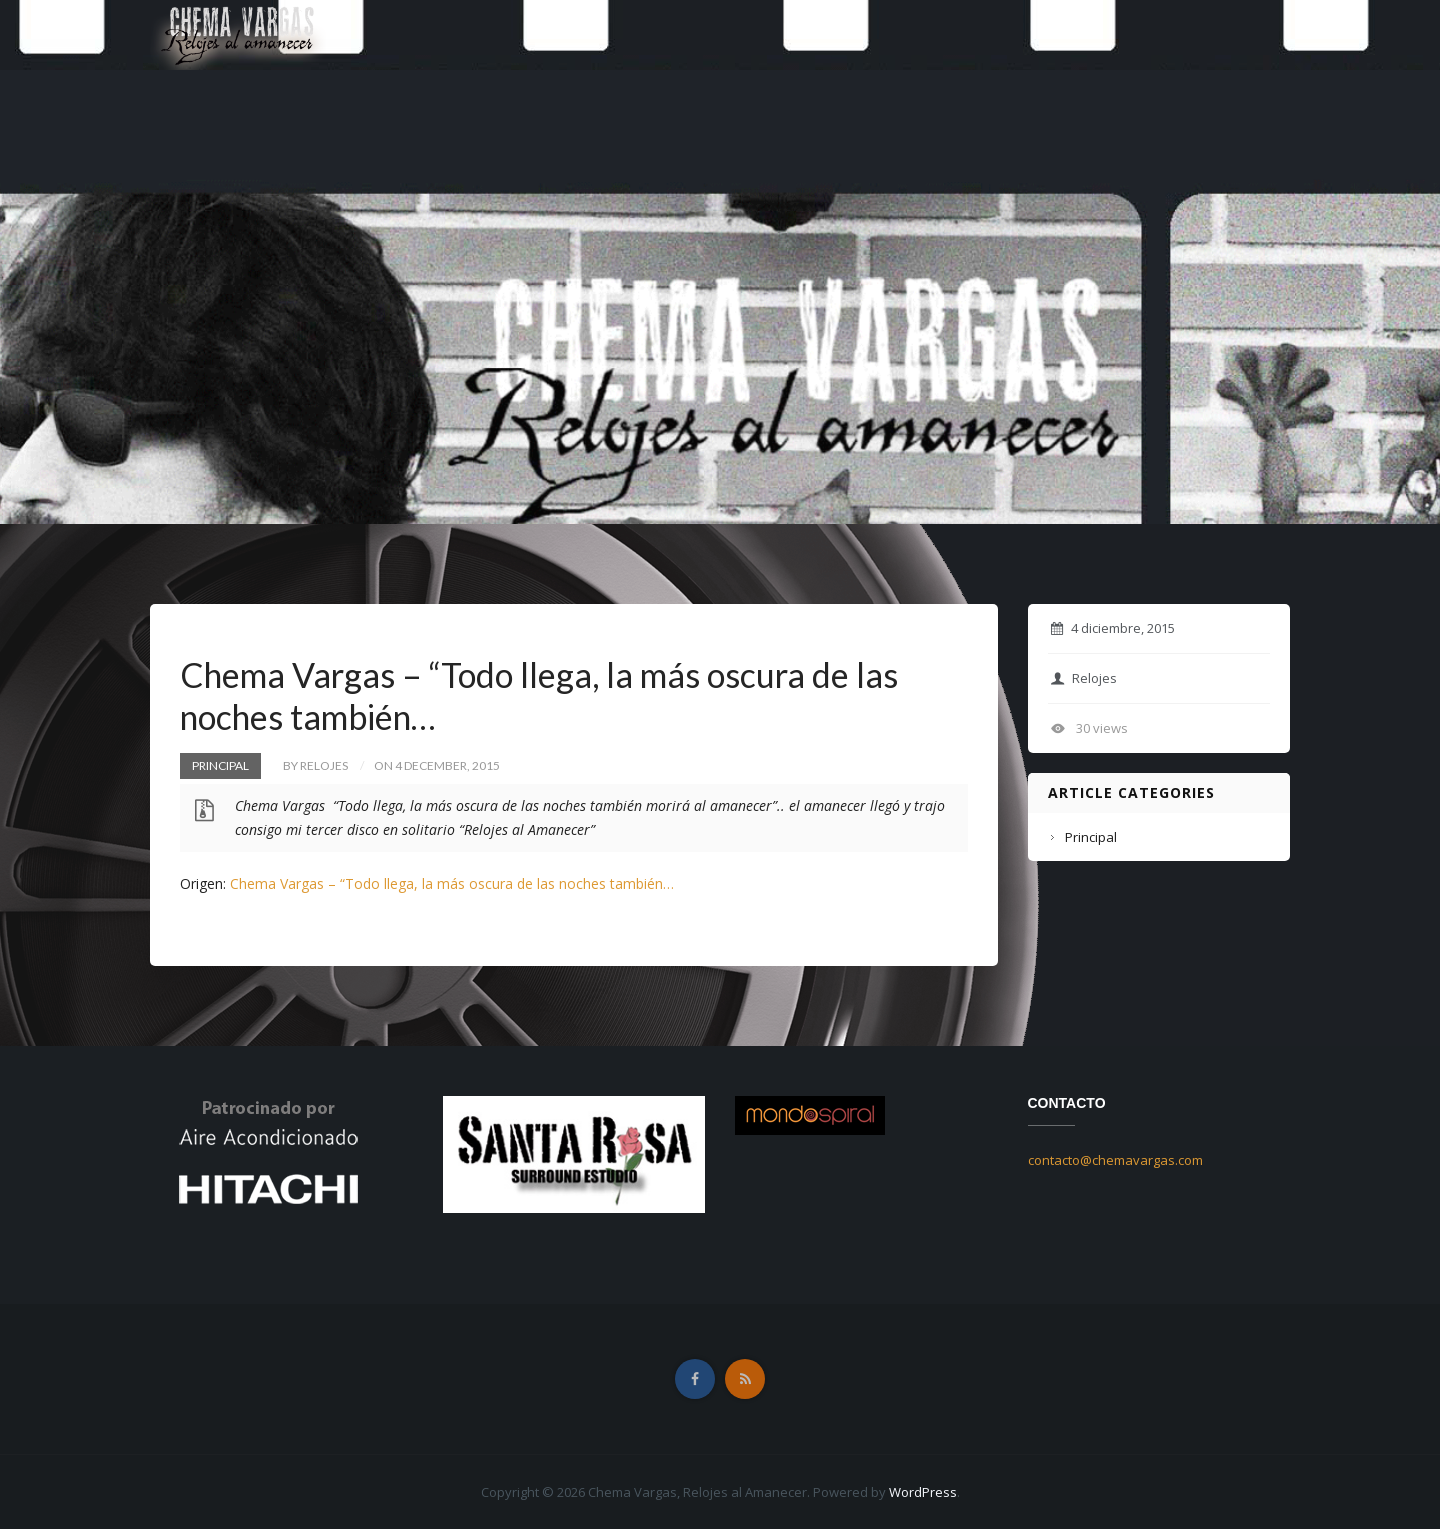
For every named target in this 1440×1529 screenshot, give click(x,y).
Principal (220, 765)
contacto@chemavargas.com (1115, 1160)
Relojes (1084, 678)
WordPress (923, 1492)
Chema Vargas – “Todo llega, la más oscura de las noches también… (452, 883)
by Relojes (315, 765)
